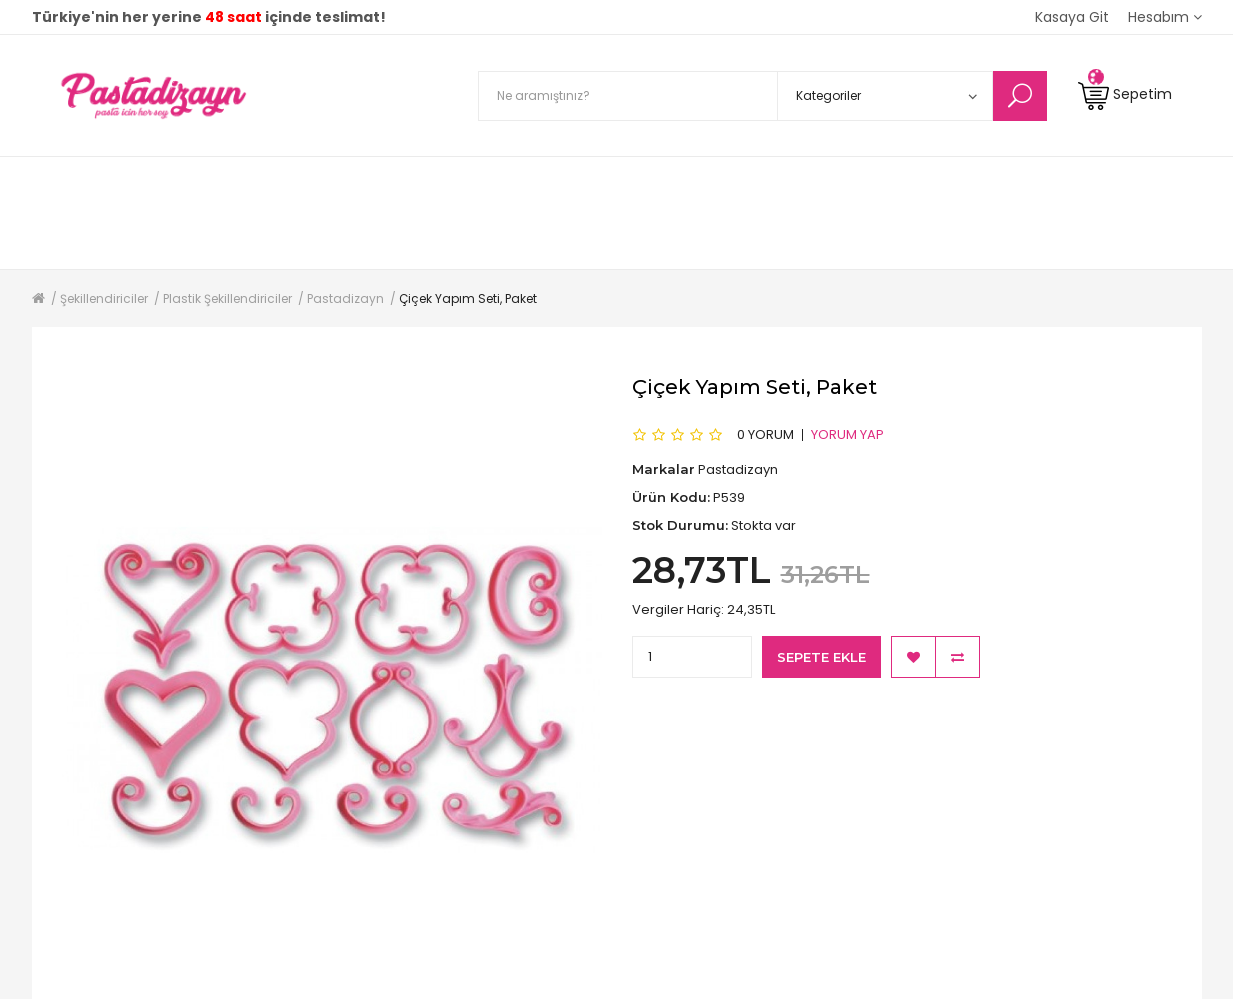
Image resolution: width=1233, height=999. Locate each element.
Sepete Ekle (821, 657)
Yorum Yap (847, 434)
